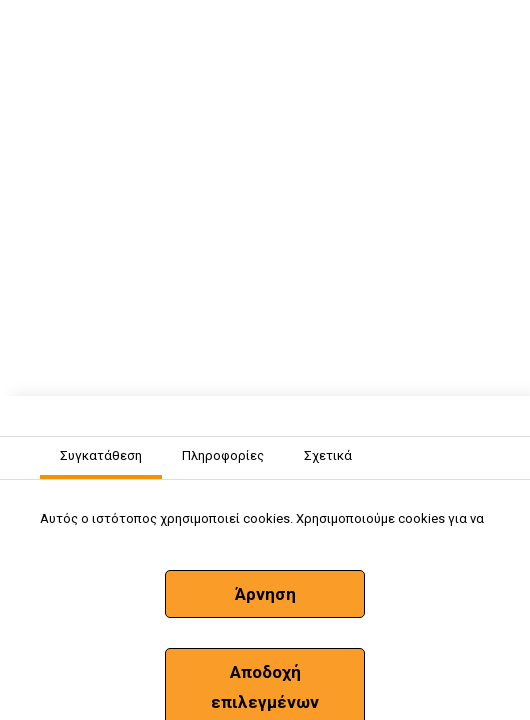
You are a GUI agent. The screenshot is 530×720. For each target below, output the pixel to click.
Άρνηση (265, 594)
